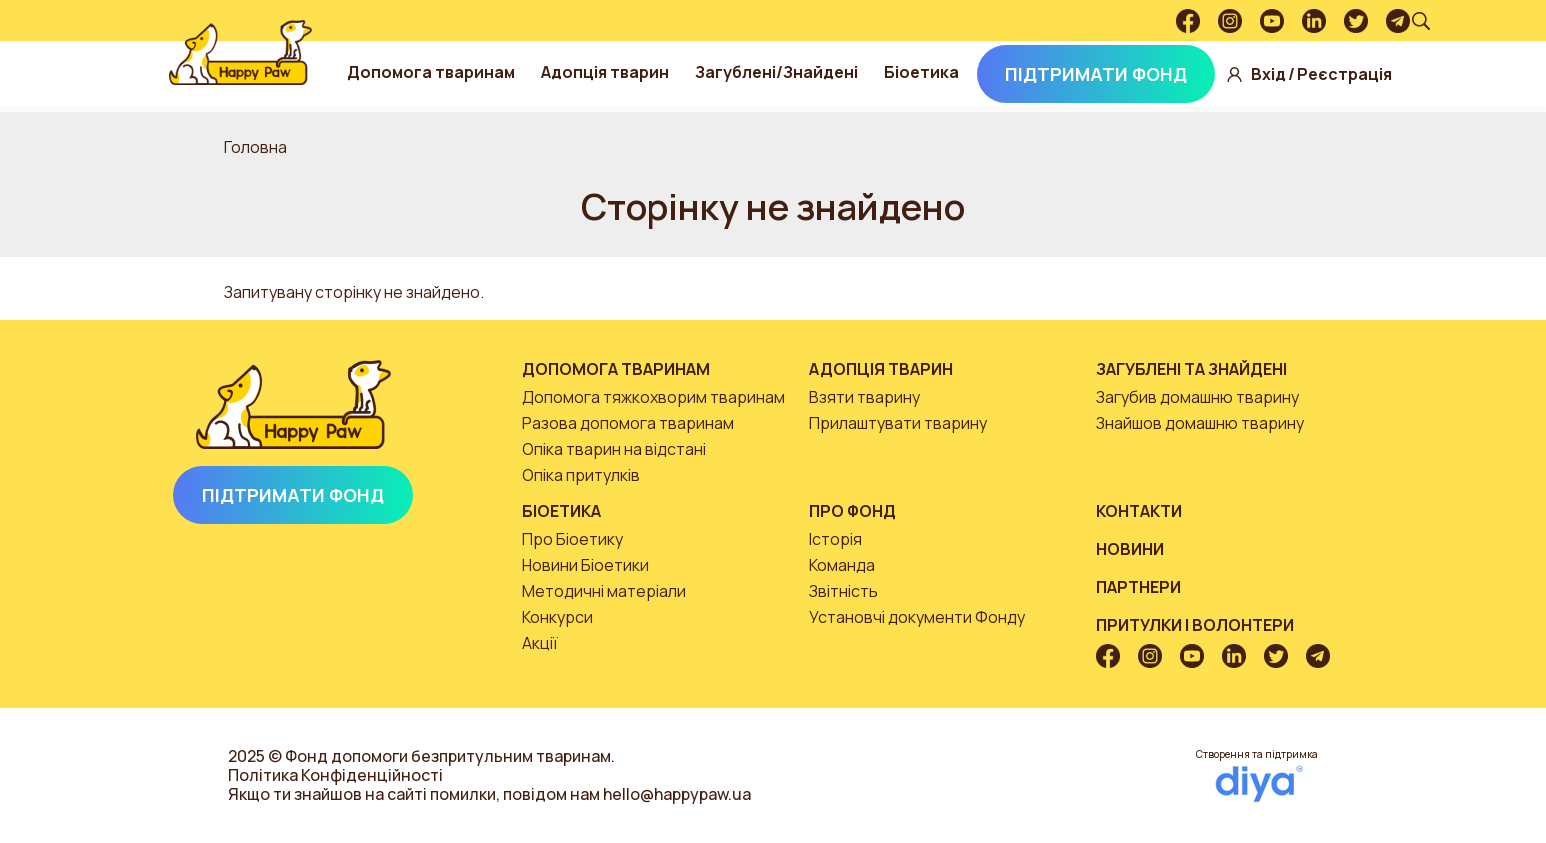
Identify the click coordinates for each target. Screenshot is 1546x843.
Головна (255, 147)
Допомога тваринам (431, 72)
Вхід (1268, 74)
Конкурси (557, 617)
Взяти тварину (864, 397)
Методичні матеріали (604, 591)
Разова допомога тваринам (628, 423)
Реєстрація (1344, 74)
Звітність (843, 591)
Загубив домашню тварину (1197, 397)
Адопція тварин (605, 72)
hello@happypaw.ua (677, 794)
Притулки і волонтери (1195, 625)
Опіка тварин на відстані (614, 449)
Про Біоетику (572, 539)
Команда (842, 565)
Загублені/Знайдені (776, 72)
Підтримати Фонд (1096, 74)
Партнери (1138, 587)
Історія (835, 539)
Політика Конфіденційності (335, 775)
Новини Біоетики (585, 565)
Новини (1130, 549)
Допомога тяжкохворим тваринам (653, 397)
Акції (540, 643)
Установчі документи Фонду (917, 617)
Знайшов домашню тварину (1200, 423)
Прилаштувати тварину (898, 423)
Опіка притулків (581, 475)
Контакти (1139, 511)
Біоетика (921, 72)
